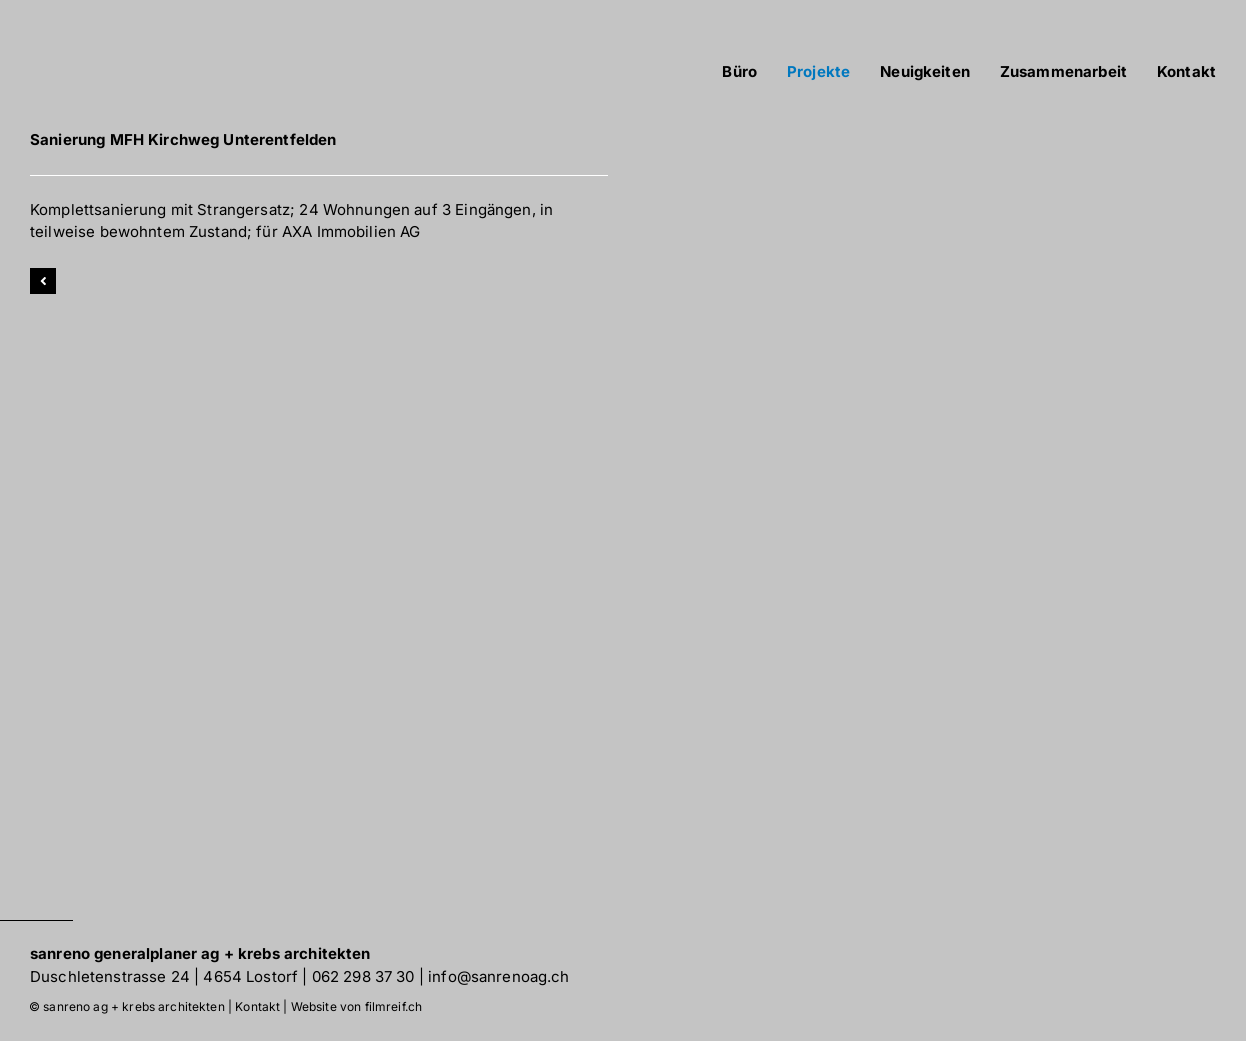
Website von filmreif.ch (356, 1006)
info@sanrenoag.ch (499, 976)
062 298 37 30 (363, 976)
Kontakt (257, 1006)
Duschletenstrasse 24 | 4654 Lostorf (164, 976)
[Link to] (43, 281)
